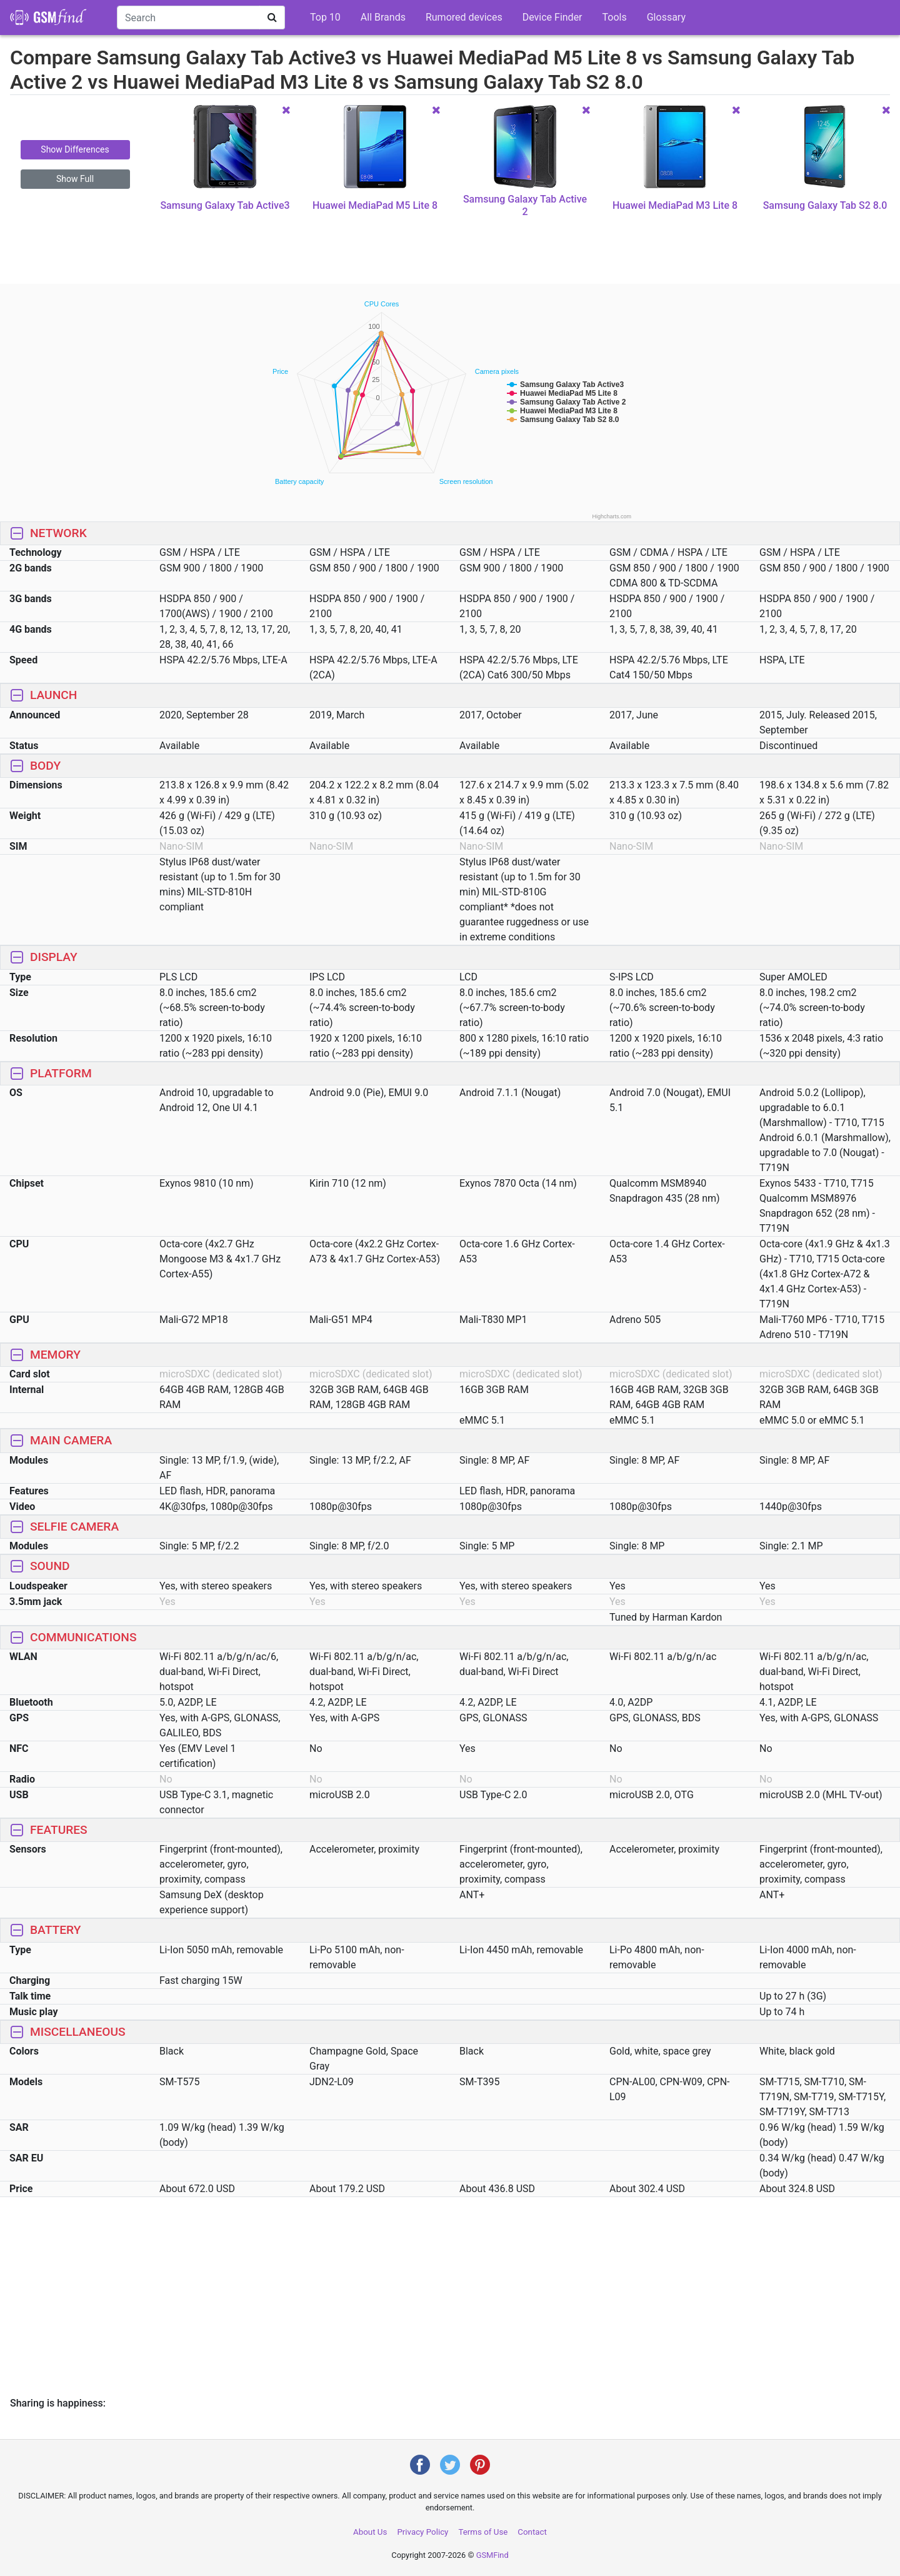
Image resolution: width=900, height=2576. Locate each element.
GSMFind (492, 2555)
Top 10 (325, 17)
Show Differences (75, 149)
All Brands (383, 17)
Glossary (666, 17)
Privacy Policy (422, 2532)
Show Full (75, 179)
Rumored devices (464, 17)
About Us (370, 2532)
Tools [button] (614, 17)
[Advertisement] (450, 251)
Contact (532, 2532)
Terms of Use (483, 2532)
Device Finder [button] (552, 17)
